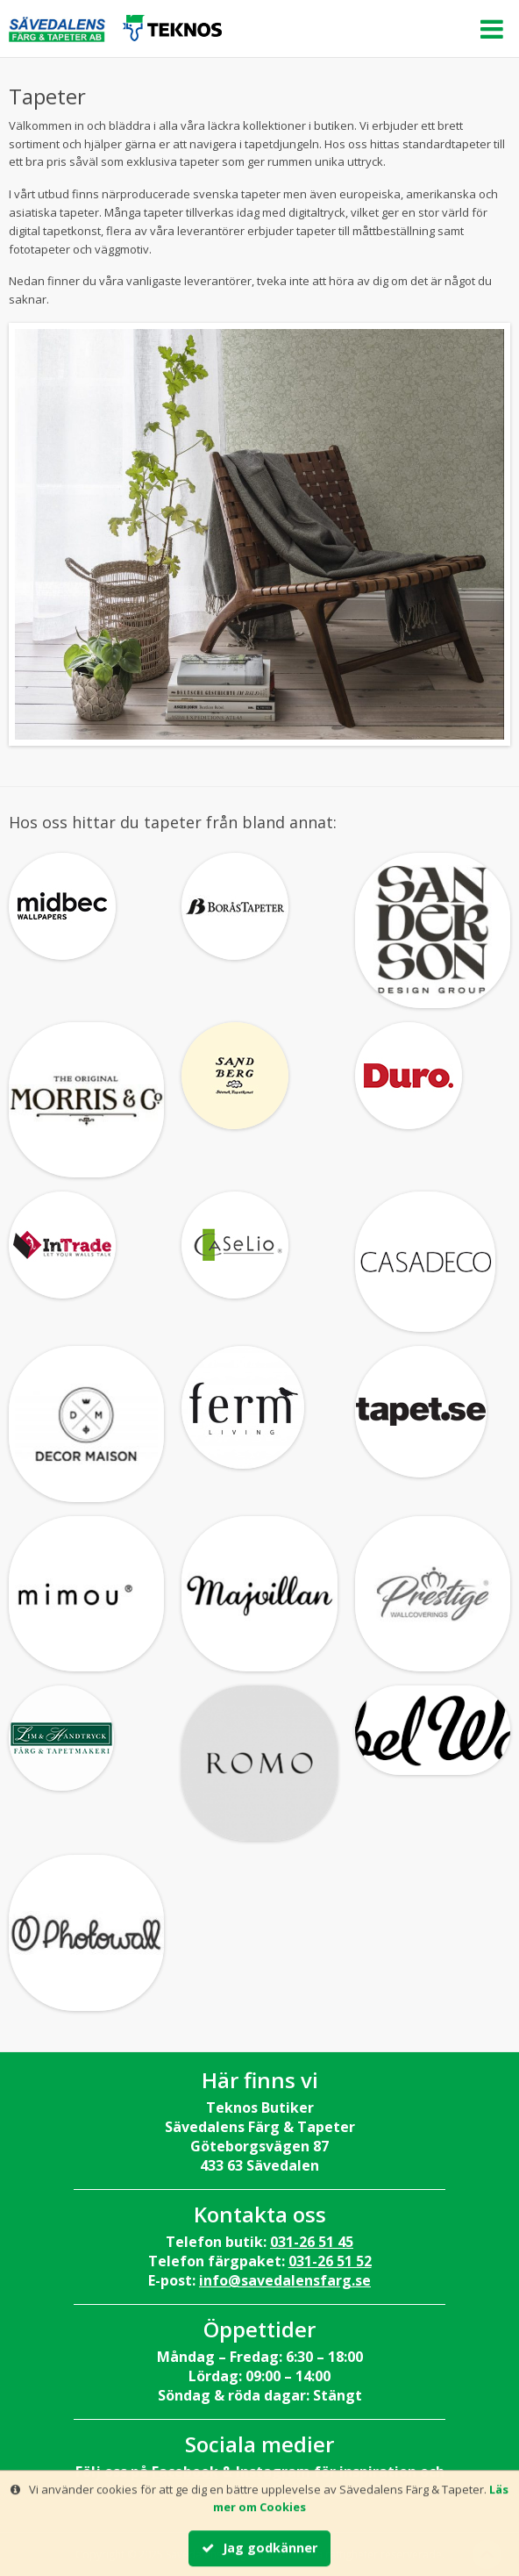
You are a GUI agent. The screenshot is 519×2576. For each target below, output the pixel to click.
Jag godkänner (259, 2548)
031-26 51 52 (330, 2261)
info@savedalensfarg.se (285, 2280)
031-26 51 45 (311, 2241)
